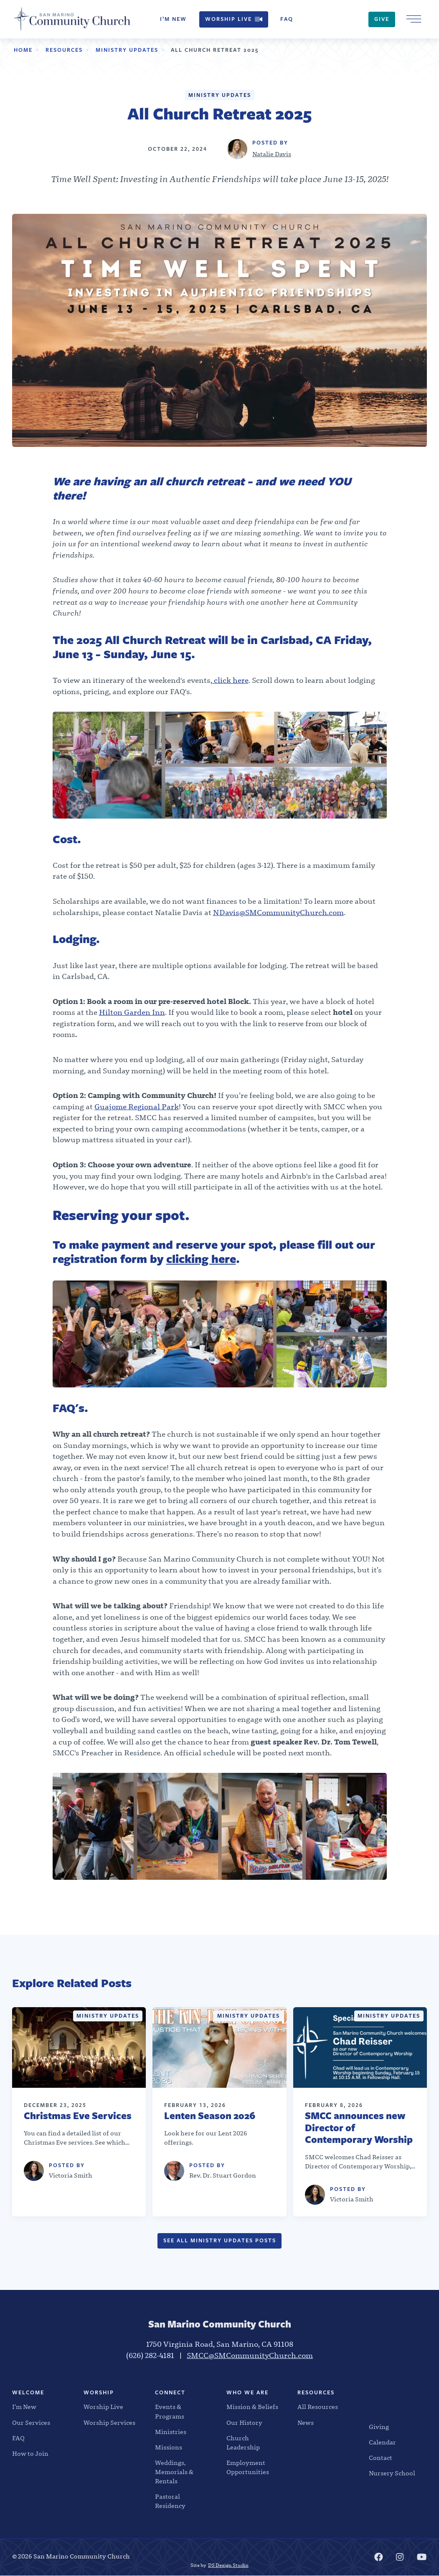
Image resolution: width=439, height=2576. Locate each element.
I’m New (173, 19)
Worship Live (233, 19)
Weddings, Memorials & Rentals (174, 2472)
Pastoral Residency (170, 2501)
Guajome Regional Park (136, 1107)
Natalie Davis (271, 154)
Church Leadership (243, 2443)
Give (381, 19)
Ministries (170, 2432)
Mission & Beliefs (252, 2407)
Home (23, 49)
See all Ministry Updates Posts (219, 2240)
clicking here (201, 1259)
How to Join (30, 2453)
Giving (379, 2427)
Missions (168, 2447)
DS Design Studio (228, 2565)
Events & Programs (169, 2412)
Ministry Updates (127, 49)
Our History (244, 2423)
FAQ (286, 19)
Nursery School (392, 2474)
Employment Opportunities (247, 2468)
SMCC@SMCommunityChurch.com (250, 2355)
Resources (64, 49)
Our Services (31, 2423)
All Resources (317, 2407)
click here (230, 681)
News (305, 2423)
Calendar (382, 2442)
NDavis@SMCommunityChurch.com (278, 913)
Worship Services (109, 2423)
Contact (380, 2458)
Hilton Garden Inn (132, 1013)
